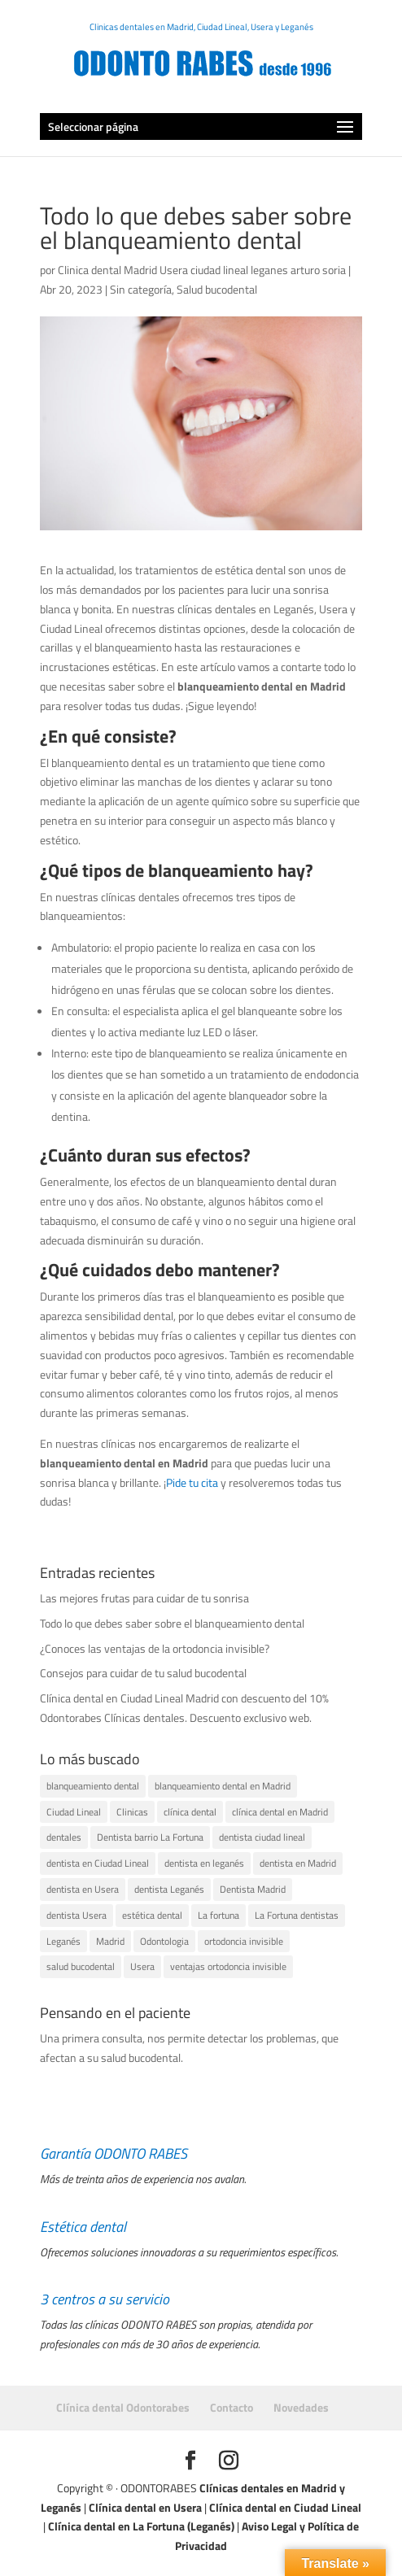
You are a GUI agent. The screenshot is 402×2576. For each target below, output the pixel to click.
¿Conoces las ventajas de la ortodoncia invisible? (154, 1648)
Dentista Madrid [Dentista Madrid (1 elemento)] (253, 1889)
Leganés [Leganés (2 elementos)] (63, 1941)
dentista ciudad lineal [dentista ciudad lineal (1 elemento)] (262, 1837)
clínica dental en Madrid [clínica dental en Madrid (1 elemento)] (280, 1812)
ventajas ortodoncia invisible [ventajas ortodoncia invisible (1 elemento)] (228, 1966)
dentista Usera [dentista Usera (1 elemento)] (76, 1915)
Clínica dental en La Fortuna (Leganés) (141, 2526)
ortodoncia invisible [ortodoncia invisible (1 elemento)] (243, 1941)
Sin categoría (141, 289)
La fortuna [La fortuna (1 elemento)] (218, 1915)
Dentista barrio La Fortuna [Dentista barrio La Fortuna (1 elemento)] (150, 1837)
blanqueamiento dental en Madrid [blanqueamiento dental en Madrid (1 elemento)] (223, 1786)
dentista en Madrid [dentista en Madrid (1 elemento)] (298, 1863)
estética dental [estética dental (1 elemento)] (152, 1915)
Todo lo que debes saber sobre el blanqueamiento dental (172, 1623)
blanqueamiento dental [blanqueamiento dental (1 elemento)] (92, 1786)
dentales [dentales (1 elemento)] (63, 1837)
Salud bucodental (217, 289)
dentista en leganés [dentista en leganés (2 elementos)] (204, 1863)
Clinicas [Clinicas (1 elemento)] (132, 1812)
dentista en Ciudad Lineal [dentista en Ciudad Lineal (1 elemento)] (97, 1863)
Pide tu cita (192, 1482)
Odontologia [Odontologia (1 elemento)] (164, 1941)
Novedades (301, 2407)
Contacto (231, 2407)
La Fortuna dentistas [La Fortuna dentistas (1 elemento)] (297, 1915)
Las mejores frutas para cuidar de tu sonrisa (144, 1597)
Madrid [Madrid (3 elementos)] (110, 1941)
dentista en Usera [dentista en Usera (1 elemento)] (82, 1889)
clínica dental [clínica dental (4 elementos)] (190, 1812)
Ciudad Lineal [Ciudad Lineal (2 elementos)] (73, 1812)
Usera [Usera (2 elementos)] (142, 1966)
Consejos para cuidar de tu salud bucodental (143, 1672)
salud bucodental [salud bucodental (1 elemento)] (80, 1966)
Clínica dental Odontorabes (123, 2407)
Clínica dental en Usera (145, 2507)
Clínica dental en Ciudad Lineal (285, 2507)
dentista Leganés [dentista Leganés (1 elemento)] (169, 1889)
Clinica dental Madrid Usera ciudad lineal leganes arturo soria (202, 269)
